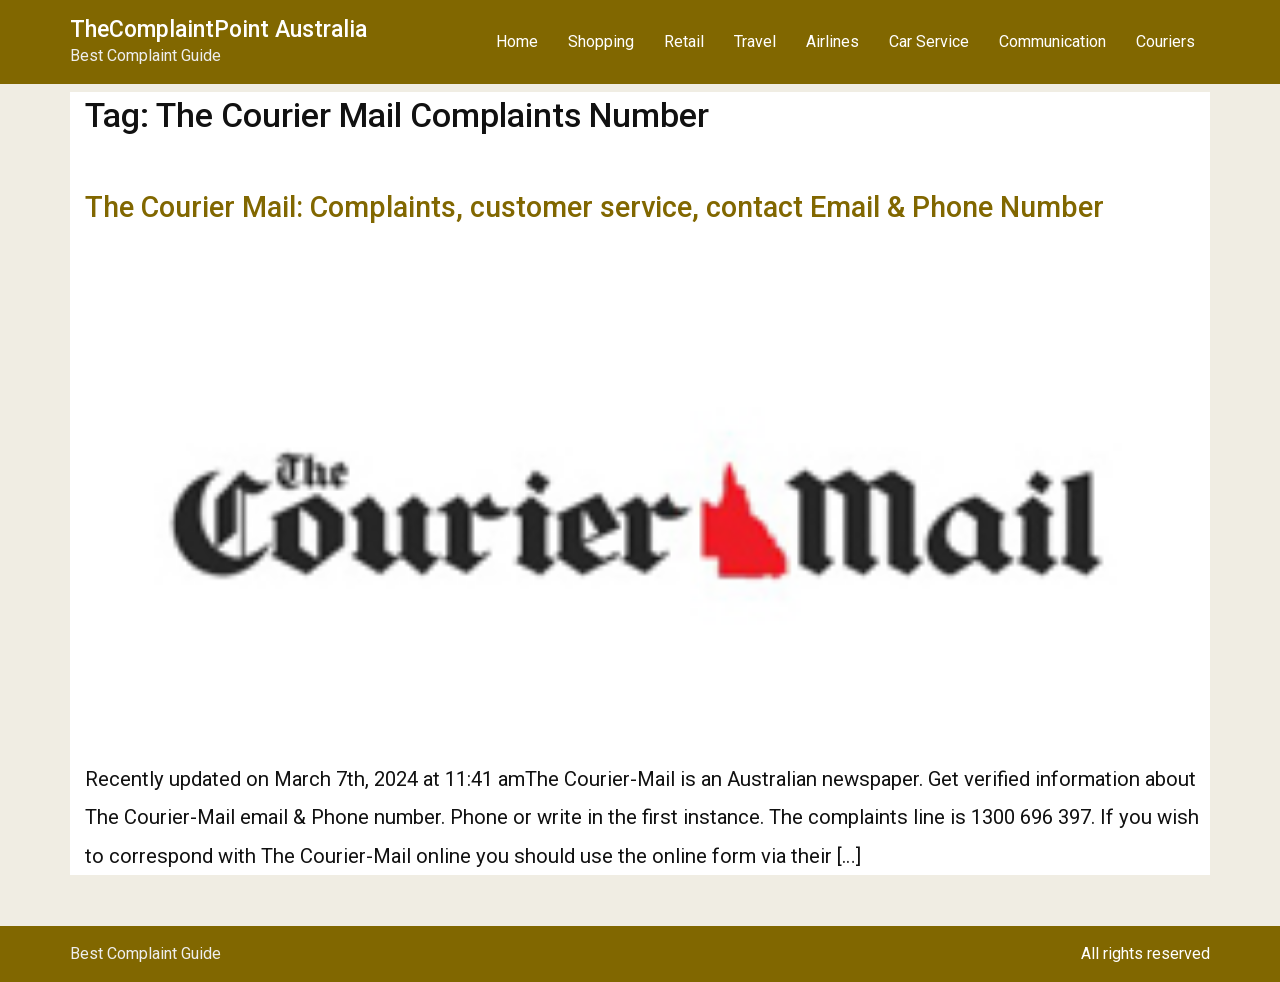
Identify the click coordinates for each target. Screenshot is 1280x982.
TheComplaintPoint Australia (218, 29)
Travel (755, 41)
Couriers (1165, 41)
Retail (684, 41)
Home (517, 41)
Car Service (929, 41)
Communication (1052, 41)
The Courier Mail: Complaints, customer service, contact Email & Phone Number (594, 207)
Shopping (601, 41)
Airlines (832, 41)
